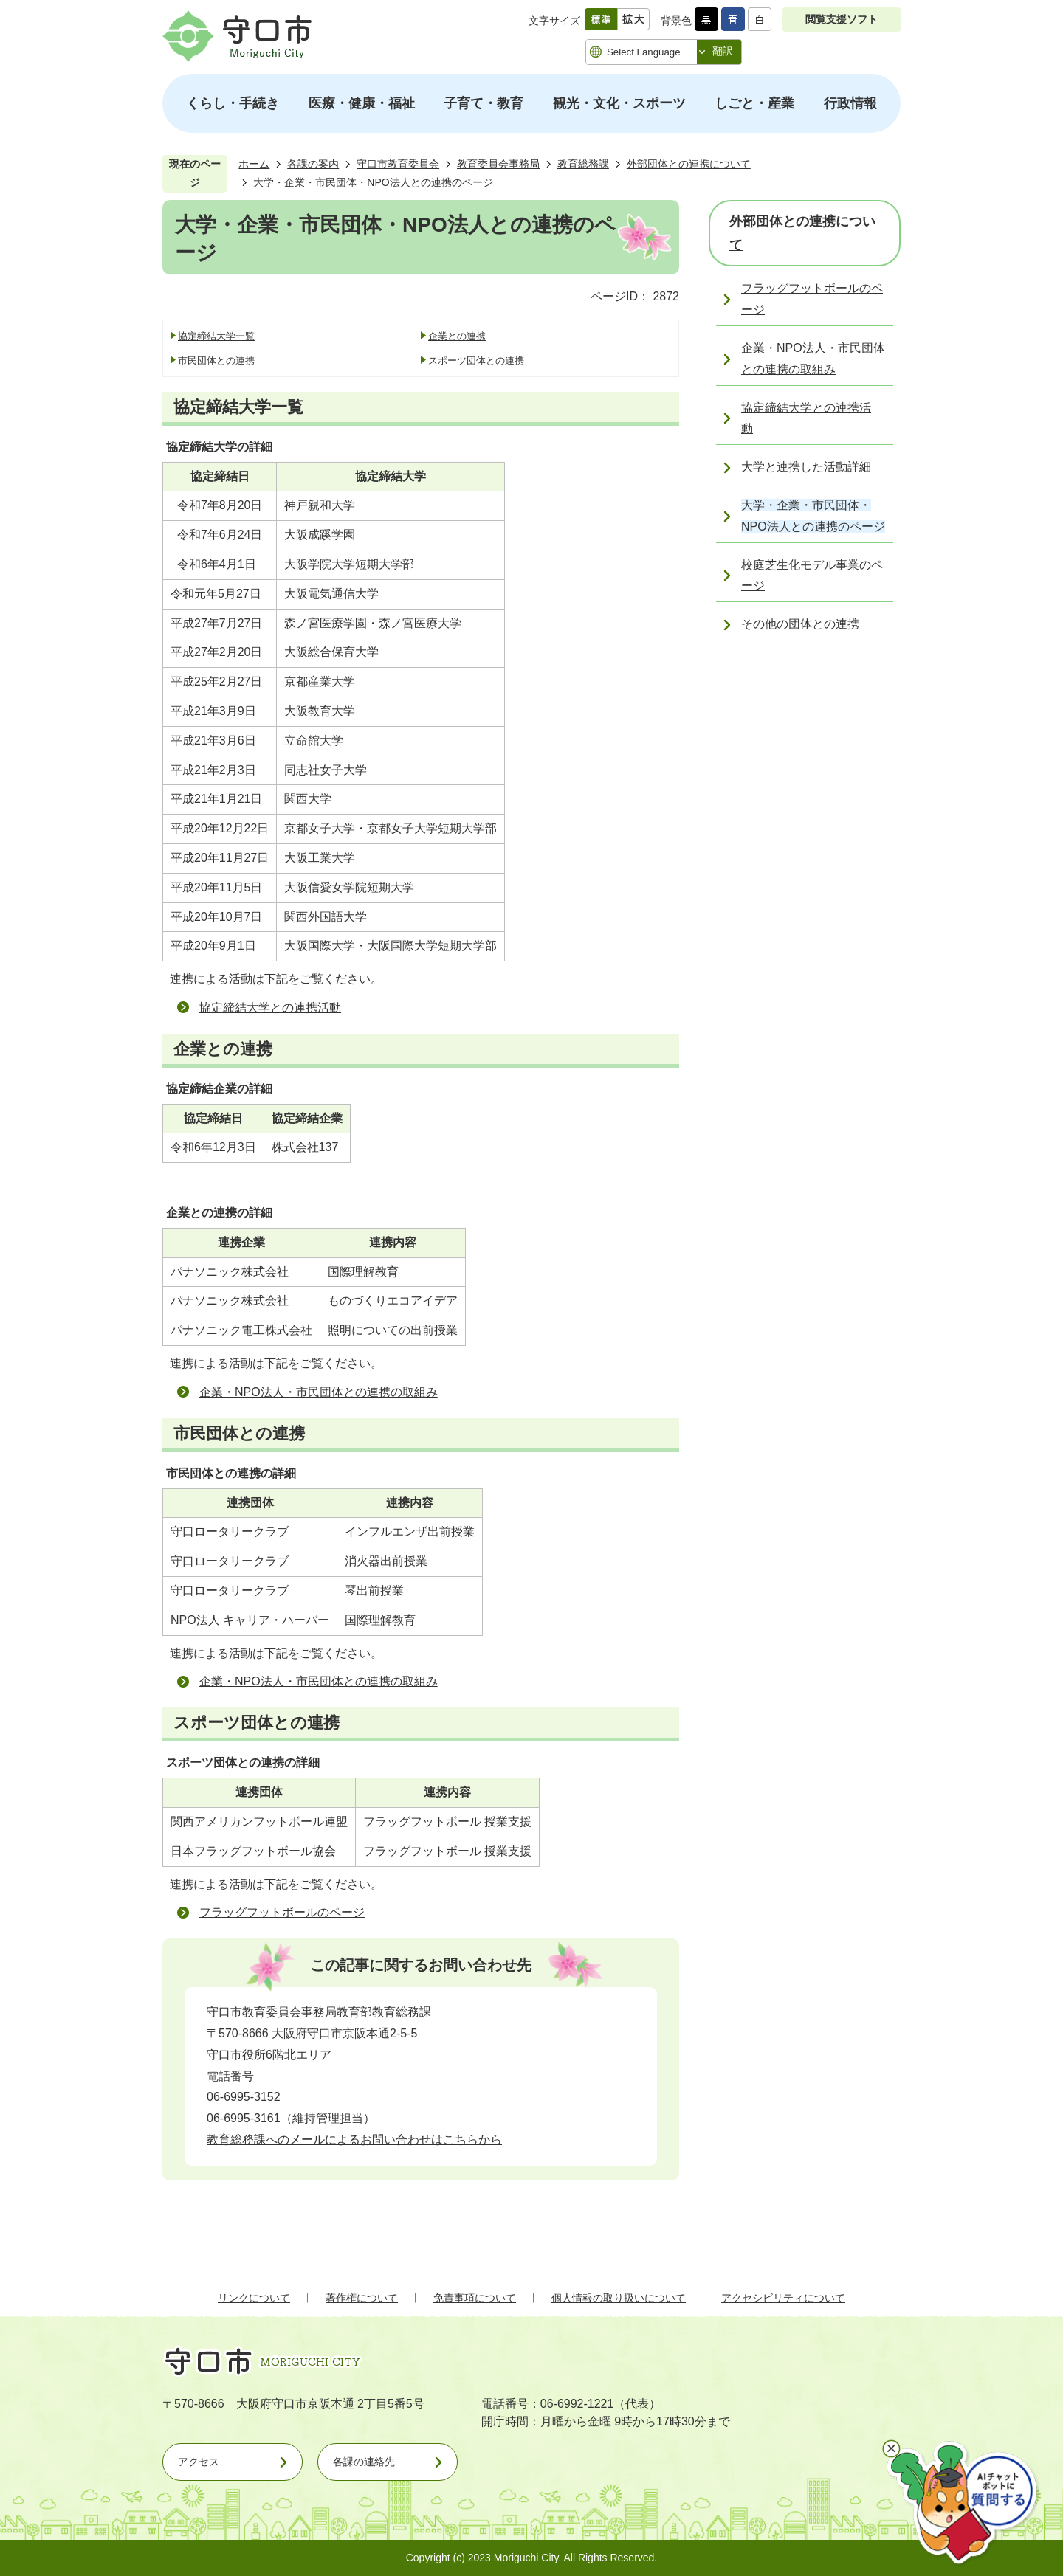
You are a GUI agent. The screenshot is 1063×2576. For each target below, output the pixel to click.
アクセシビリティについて (783, 2298)
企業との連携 (457, 336)
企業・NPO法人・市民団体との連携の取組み (318, 1392)
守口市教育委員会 (398, 164)
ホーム (253, 164)
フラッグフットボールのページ (282, 1912)
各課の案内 (313, 164)
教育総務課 (583, 164)
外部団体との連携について (689, 164)
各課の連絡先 (364, 2462)
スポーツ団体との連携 (476, 360)
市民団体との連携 (216, 360)
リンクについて (254, 2298)
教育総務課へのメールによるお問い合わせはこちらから (354, 2139)
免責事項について (474, 2298)
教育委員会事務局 (498, 164)
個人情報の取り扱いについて (618, 2298)
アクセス (198, 2462)
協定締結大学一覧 (216, 336)
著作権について (362, 2298)
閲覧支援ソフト (841, 19)
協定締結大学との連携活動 (270, 1007)
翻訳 (722, 51)
